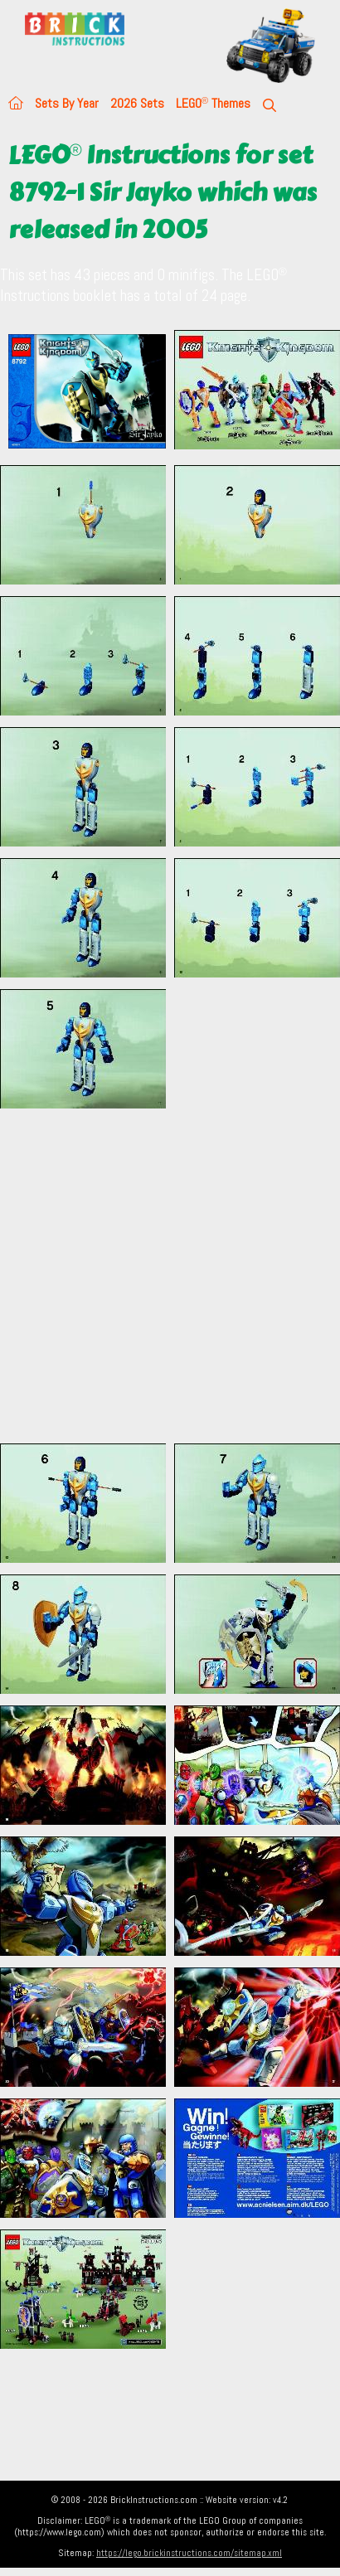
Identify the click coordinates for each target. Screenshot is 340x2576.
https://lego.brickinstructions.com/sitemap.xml (189, 2553)
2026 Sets (137, 103)
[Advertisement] (155, 1275)
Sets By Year (67, 103)
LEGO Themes (213, 103)
